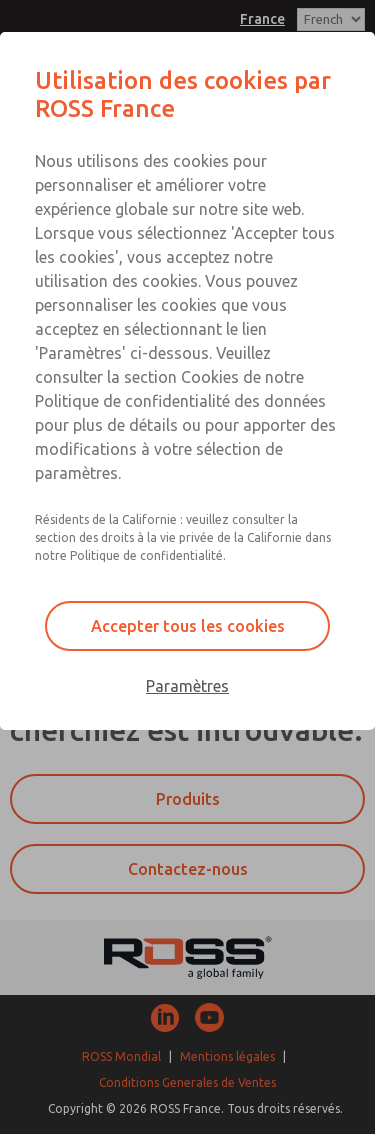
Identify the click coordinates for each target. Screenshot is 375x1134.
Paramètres (187, 686)
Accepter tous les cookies (188, 626)
